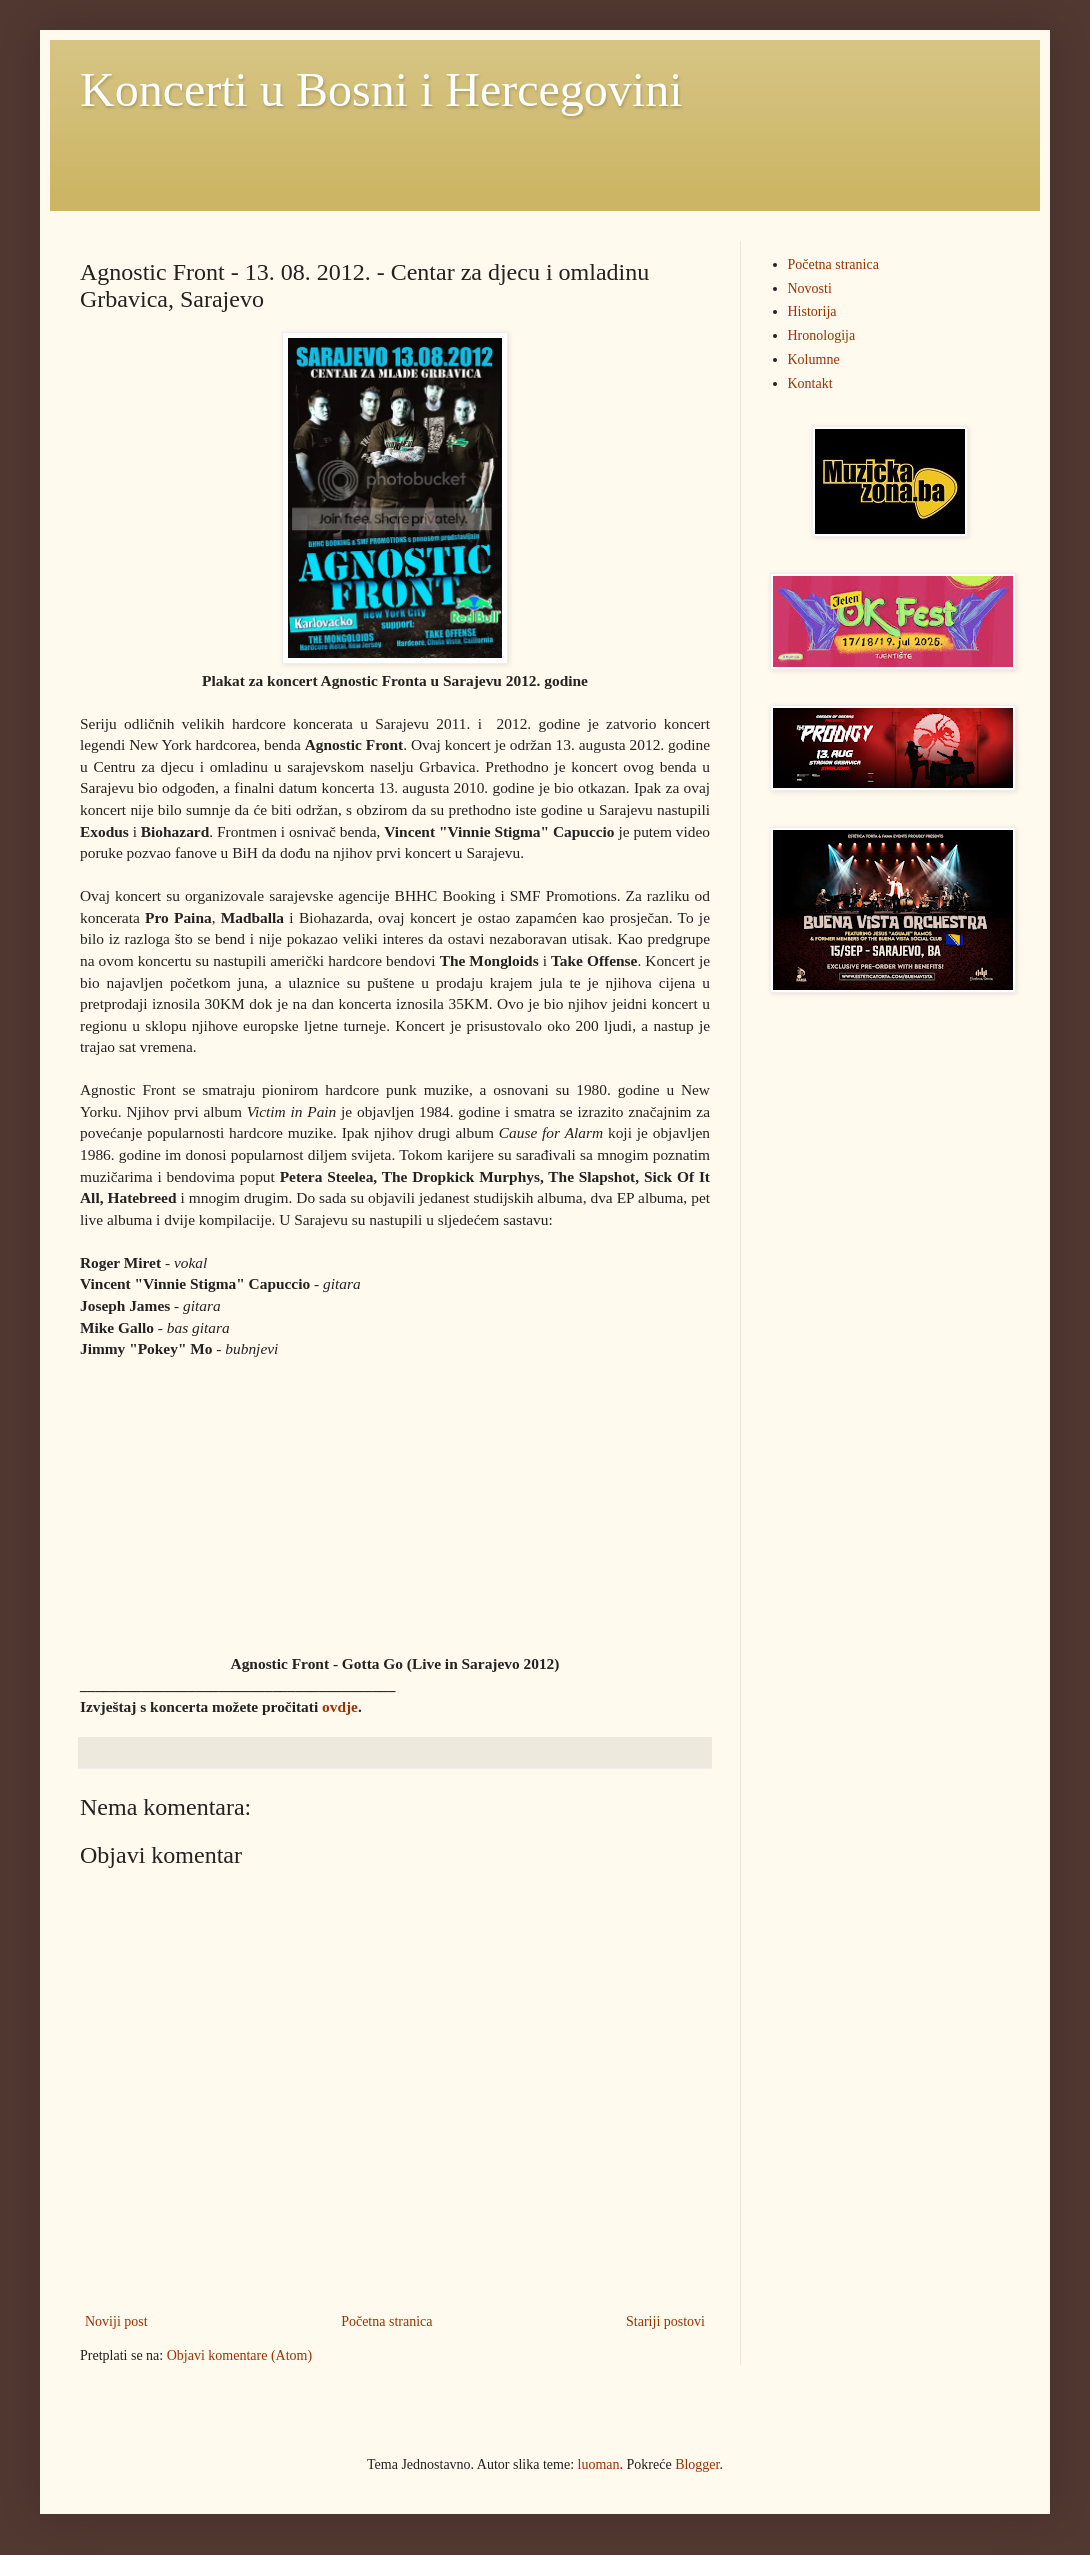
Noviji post (116, 2321)
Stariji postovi (665, 2321)
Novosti (810, 288)
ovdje (340, 1706)
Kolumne (814, 359)
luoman (599, 2464)
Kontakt (810, 383)
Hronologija (822, 335)
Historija (812, 311)
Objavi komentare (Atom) (239, 2355)
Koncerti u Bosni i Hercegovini (381, 89)
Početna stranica (386, 2321)
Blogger (697, 2464)
